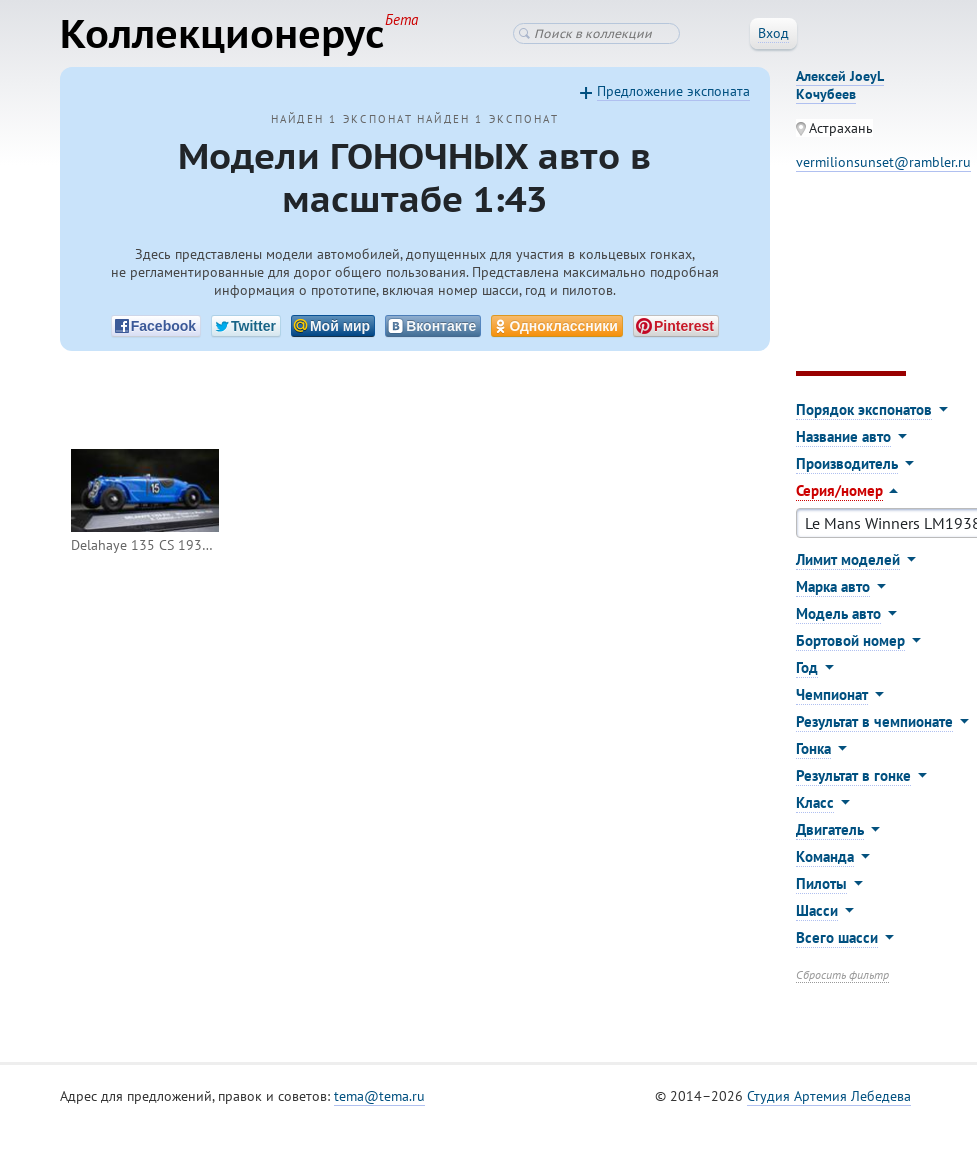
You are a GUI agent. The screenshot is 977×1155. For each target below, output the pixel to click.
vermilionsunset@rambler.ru (883, 162)
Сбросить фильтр (842, 974)
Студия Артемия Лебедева (829, 1096)
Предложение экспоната (673, 91)
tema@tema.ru (379, 1096)
